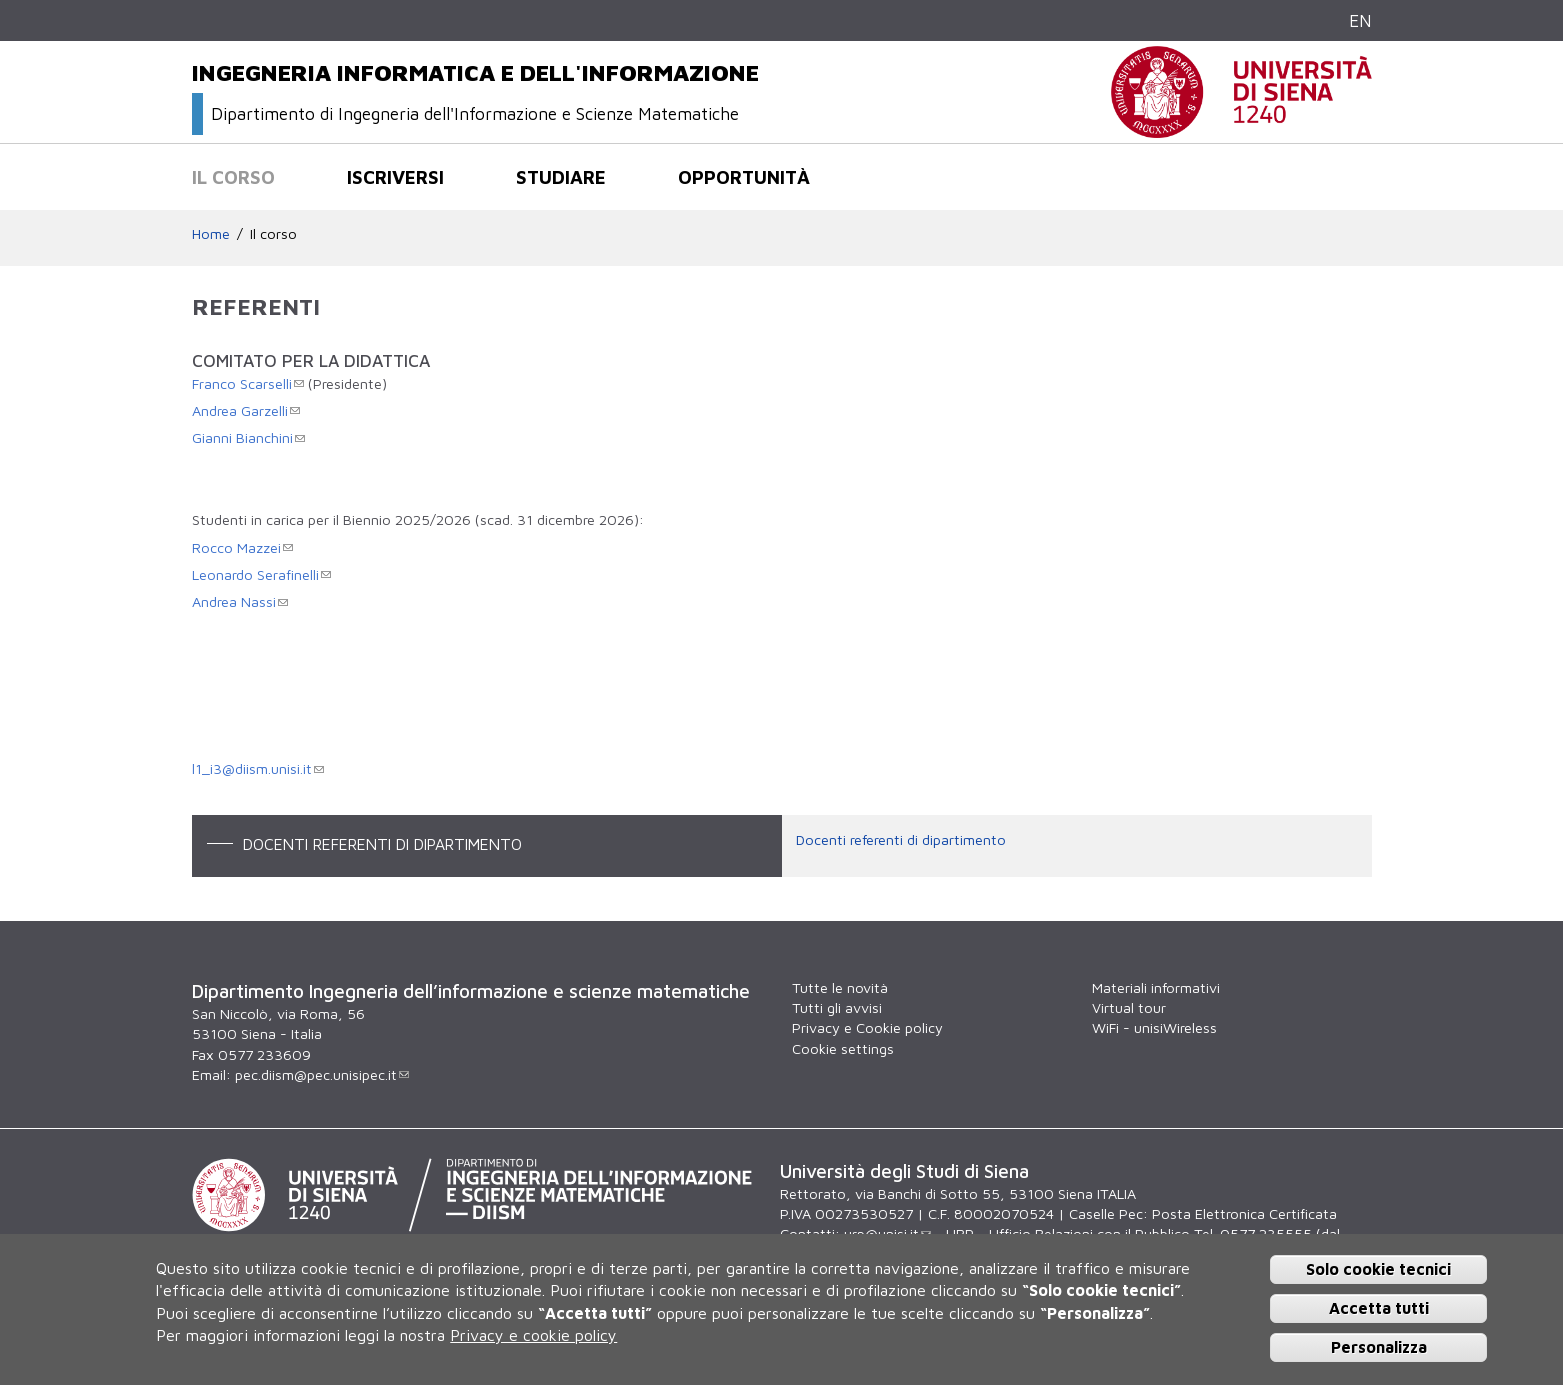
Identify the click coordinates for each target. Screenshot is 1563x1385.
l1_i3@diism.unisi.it (258, 768)
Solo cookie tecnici (1378, 1269)
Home (211, 233)
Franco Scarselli (248, 383)
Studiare (561, 177)
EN (1360, 20)
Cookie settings (843, 1048)
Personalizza (1379, 1347)
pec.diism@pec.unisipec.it (322, 1074)
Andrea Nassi (240, 601)
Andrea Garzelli (246, 410)
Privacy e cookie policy (533, 1335)
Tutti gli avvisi (837, 1007)
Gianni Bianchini (248, 437)
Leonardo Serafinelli (261, 574)
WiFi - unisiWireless (1154, 1027)
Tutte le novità (840, 987)
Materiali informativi (1156, 987)
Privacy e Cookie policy (867, 1027)
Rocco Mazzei (242, 547)
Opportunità (744, 177)
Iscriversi (395, 177)
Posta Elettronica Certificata (1244, 1213)
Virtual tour (1129, 1007)
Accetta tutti (1379, 1308)
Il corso (233, 177)
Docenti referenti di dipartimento (901, 839)
